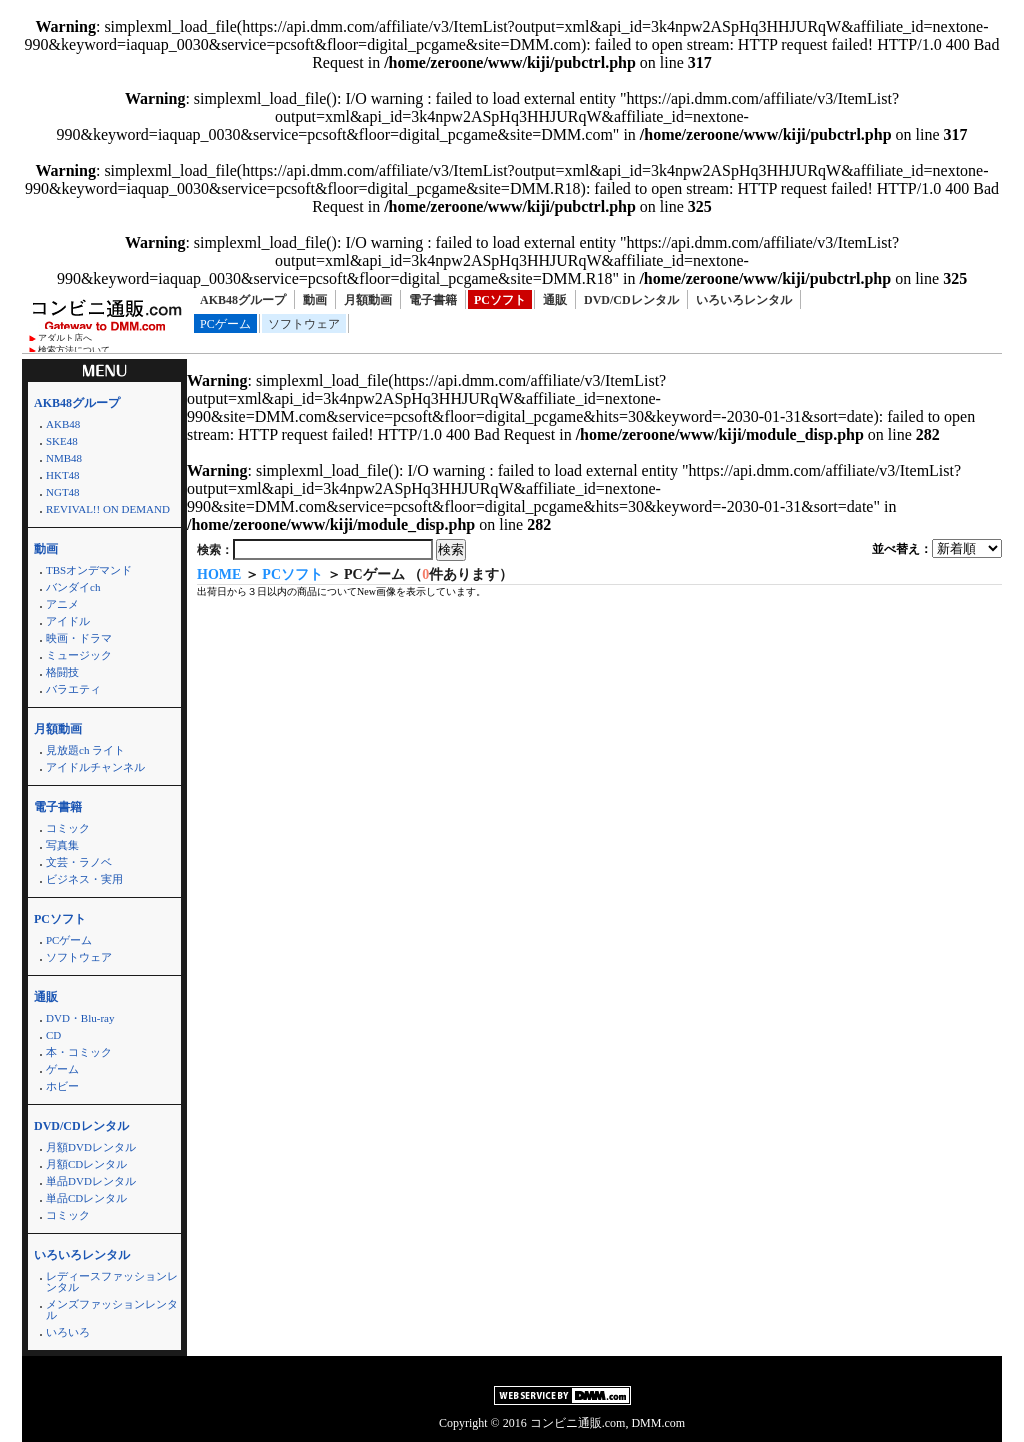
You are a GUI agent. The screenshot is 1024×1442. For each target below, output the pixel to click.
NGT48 (63, 492)
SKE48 (62, 441)
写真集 (62, 845)
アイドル (68, 621)
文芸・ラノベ (79, 862)
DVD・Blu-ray (80, 1018)
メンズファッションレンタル (112, 1309)
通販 (555, 300)
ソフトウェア (304, 324)
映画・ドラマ (79, 638)
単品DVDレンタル (91, 1181)
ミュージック (79, 655)
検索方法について (74, 350)
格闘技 (62, 672)
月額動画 (368, 300)
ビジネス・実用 (84, 879)
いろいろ (68, 1332)
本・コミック (79, 1052)
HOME (219, 574)
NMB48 (64, 458)
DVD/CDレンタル (631, 300)
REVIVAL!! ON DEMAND (108, 509)
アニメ (62, 604)
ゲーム (62, 1069)
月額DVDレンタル (91, 1147)
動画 (315, 300)
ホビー (62, 1086)
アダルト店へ (65, 338)
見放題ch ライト (85, 750)
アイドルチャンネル (95, 767)
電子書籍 (433, 300)
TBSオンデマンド (89, 570)
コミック (68, 828)
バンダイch (73, 587)
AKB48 (63, 424)
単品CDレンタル (86, 1198)
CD (53, 1035)
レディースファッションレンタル (112, 1281)
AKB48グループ (243, 300)
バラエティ (73, 689)
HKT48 (63, 475)
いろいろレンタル (744, 300)
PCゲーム (225, 324)
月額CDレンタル (86, 1164)
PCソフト (500, 300)
